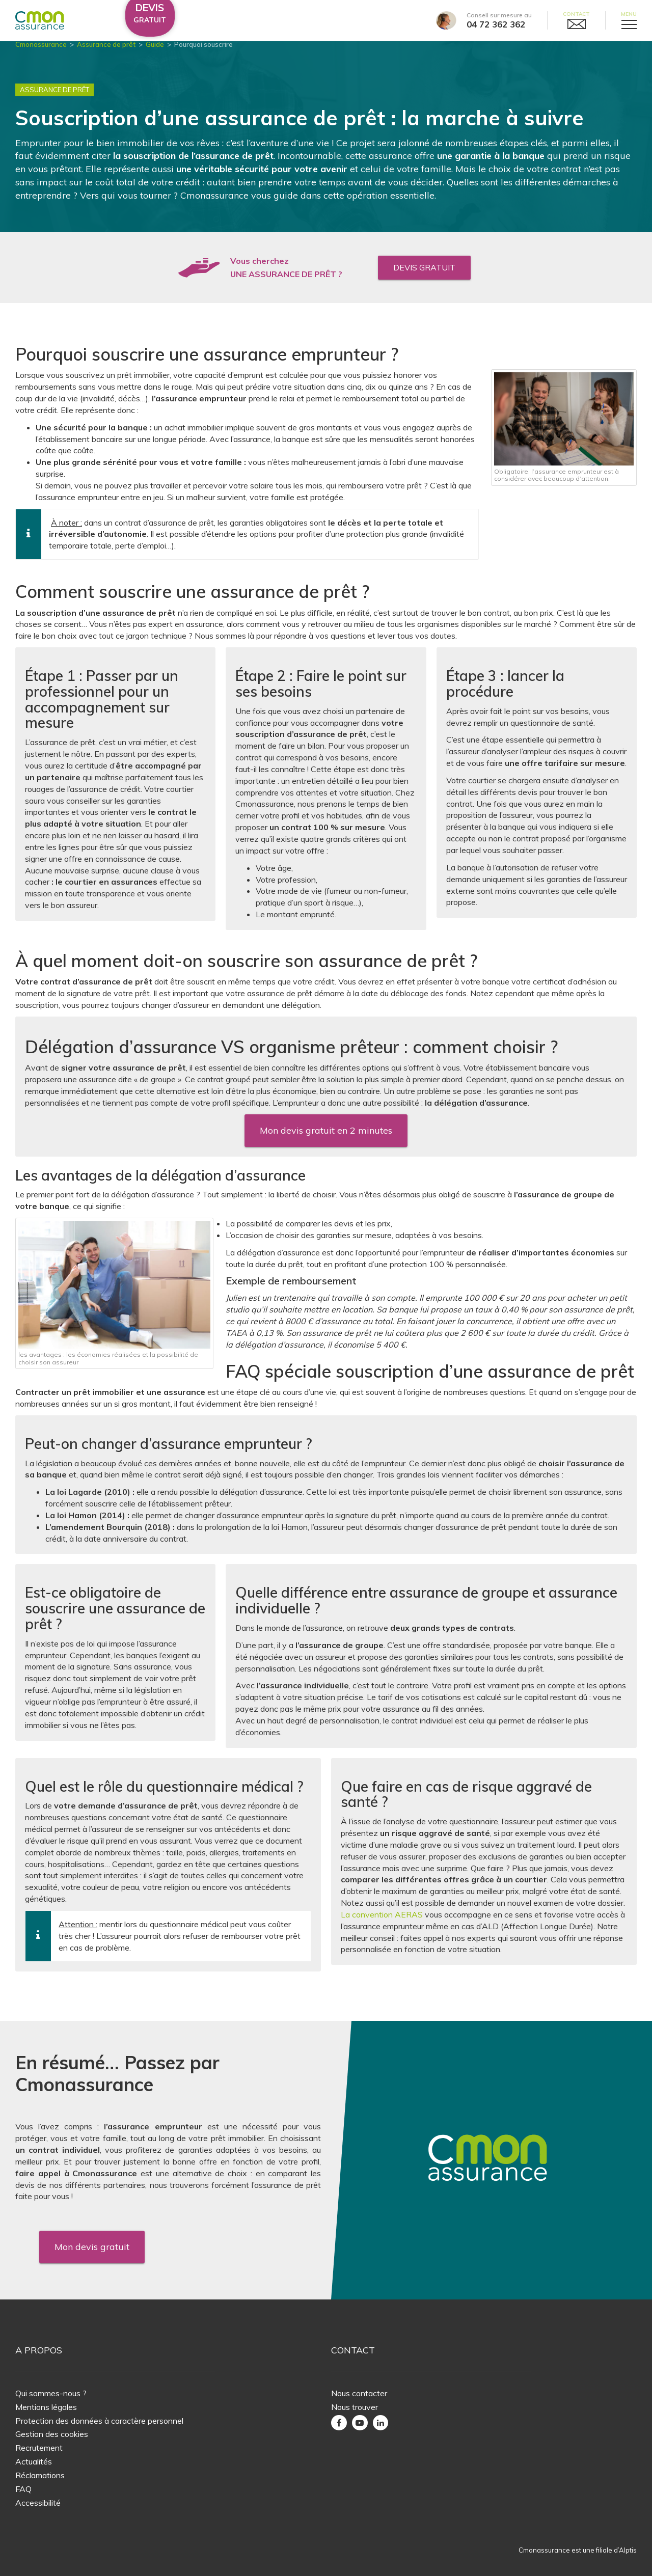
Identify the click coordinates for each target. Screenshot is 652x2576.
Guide (155, 53)
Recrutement (39, 2448)
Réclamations (40, 2475)
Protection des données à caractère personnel (99, 2421)
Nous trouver (354, 2407)
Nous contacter (359, 2393)
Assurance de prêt (106, 53)
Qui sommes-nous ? (51, 2393)
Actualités (33, 2461)
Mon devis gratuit (92, 2247)
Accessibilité (38, 2503)
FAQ (23, 2489)
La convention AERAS (382, 1923)
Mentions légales (46, 2407)
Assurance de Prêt (54, 99)
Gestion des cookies (51, 2434)
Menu (629, 14)
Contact (576, 14)
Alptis (628, 2550)
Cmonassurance (41, 53)
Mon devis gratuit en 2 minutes (326, 1139)
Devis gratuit (424, 276)
